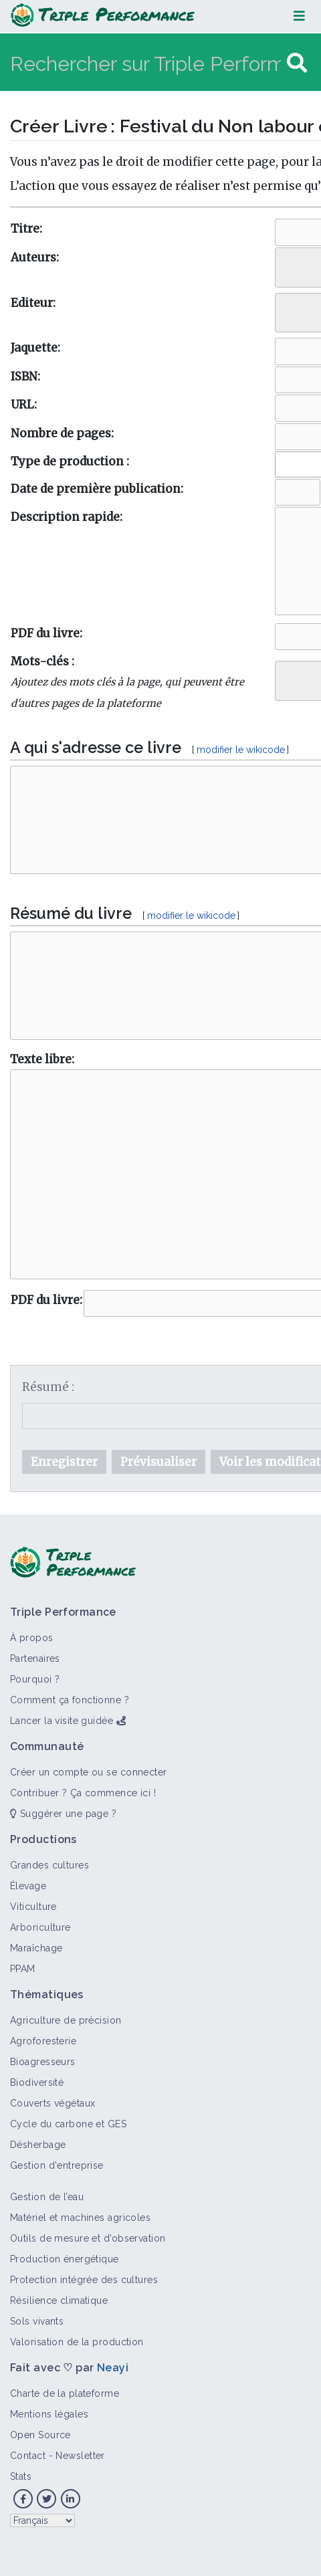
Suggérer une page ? (63, 1813)
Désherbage (38, 2144)
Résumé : (48, 1387)
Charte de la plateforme (64, 2393)
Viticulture (33, 1906)
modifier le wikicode (241, 749)
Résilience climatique (59, 2300)
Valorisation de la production (77, 2342)
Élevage (28, 1886)
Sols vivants (37, 2321)
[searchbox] (288, 264)
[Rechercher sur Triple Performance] (147, 63)
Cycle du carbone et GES (68, 2124)
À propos (32, 1637)
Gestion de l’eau (47, 2196)
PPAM (22, 1968)
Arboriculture (40, 1927)
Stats (20, 2476)
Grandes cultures (49, 1865)
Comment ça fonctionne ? (69, 1700)
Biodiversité (37, 2082)
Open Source (40, 2435)
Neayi (112, 2367)
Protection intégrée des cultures (84, 2279)
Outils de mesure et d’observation (88, 2238)
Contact (27, 2455)
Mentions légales (49, 2414)
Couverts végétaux (52, 2103)
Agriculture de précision (66, 2020)
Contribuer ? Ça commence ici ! (83, 1793)
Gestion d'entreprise (57, 2165)
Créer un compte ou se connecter (88, 1772)
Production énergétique (64, 2259)
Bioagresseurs (43, 2061)
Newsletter (80, 2455)
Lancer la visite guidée (61, 1720)
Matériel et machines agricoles (80, 2217)
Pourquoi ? (35, 1679)
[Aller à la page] (297, 63)
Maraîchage (36, 1948)
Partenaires (35, 1658)
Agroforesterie (43, 2041)
